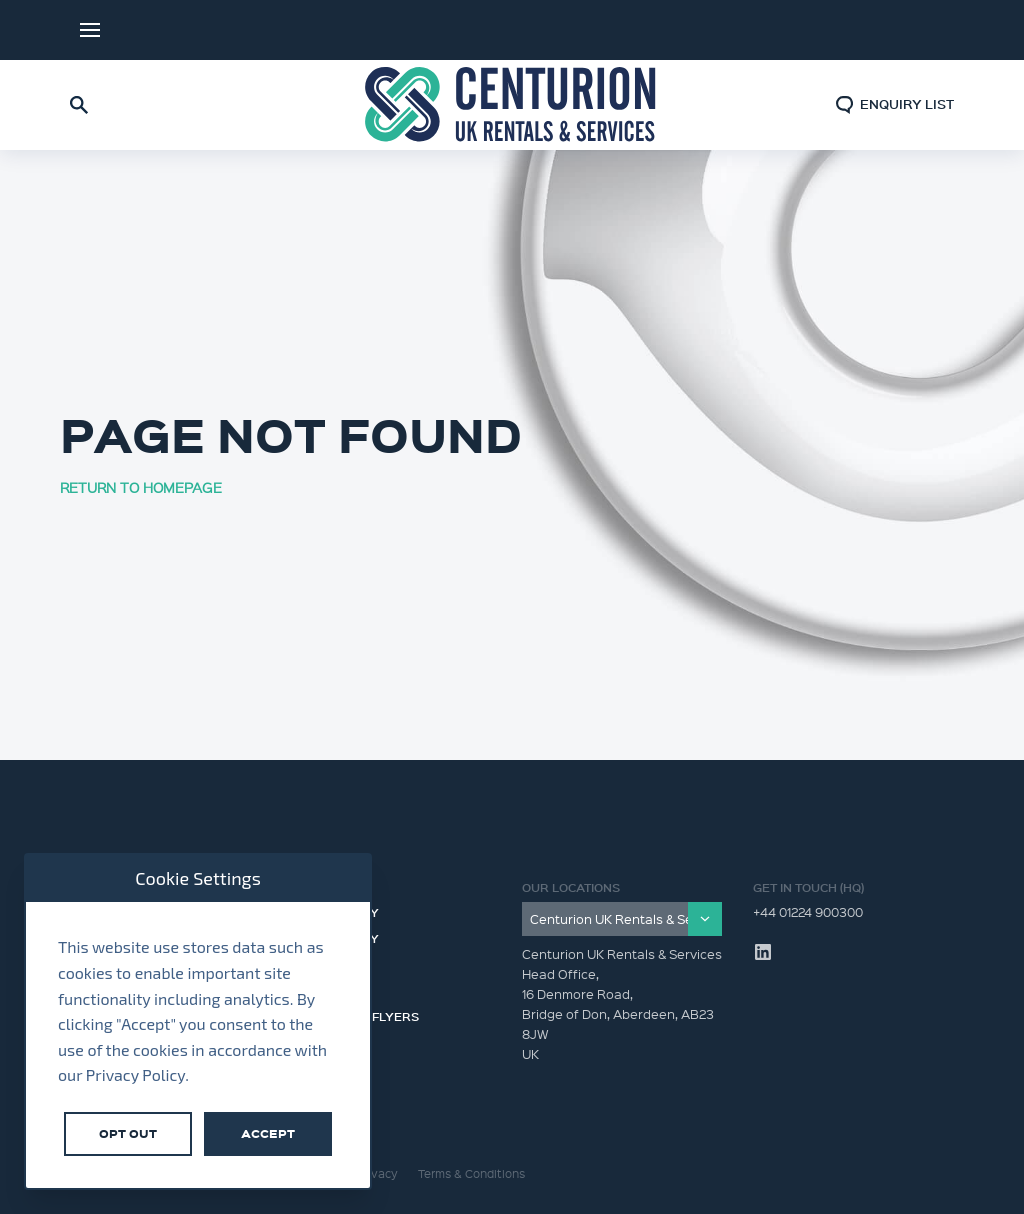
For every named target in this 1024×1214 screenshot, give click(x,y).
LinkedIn (924, 30)
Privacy (377, 1173)
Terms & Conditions (471, 1173)
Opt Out (128, 1133)
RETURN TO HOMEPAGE (141, 487)
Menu (90, 30)
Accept (268, 1133)
